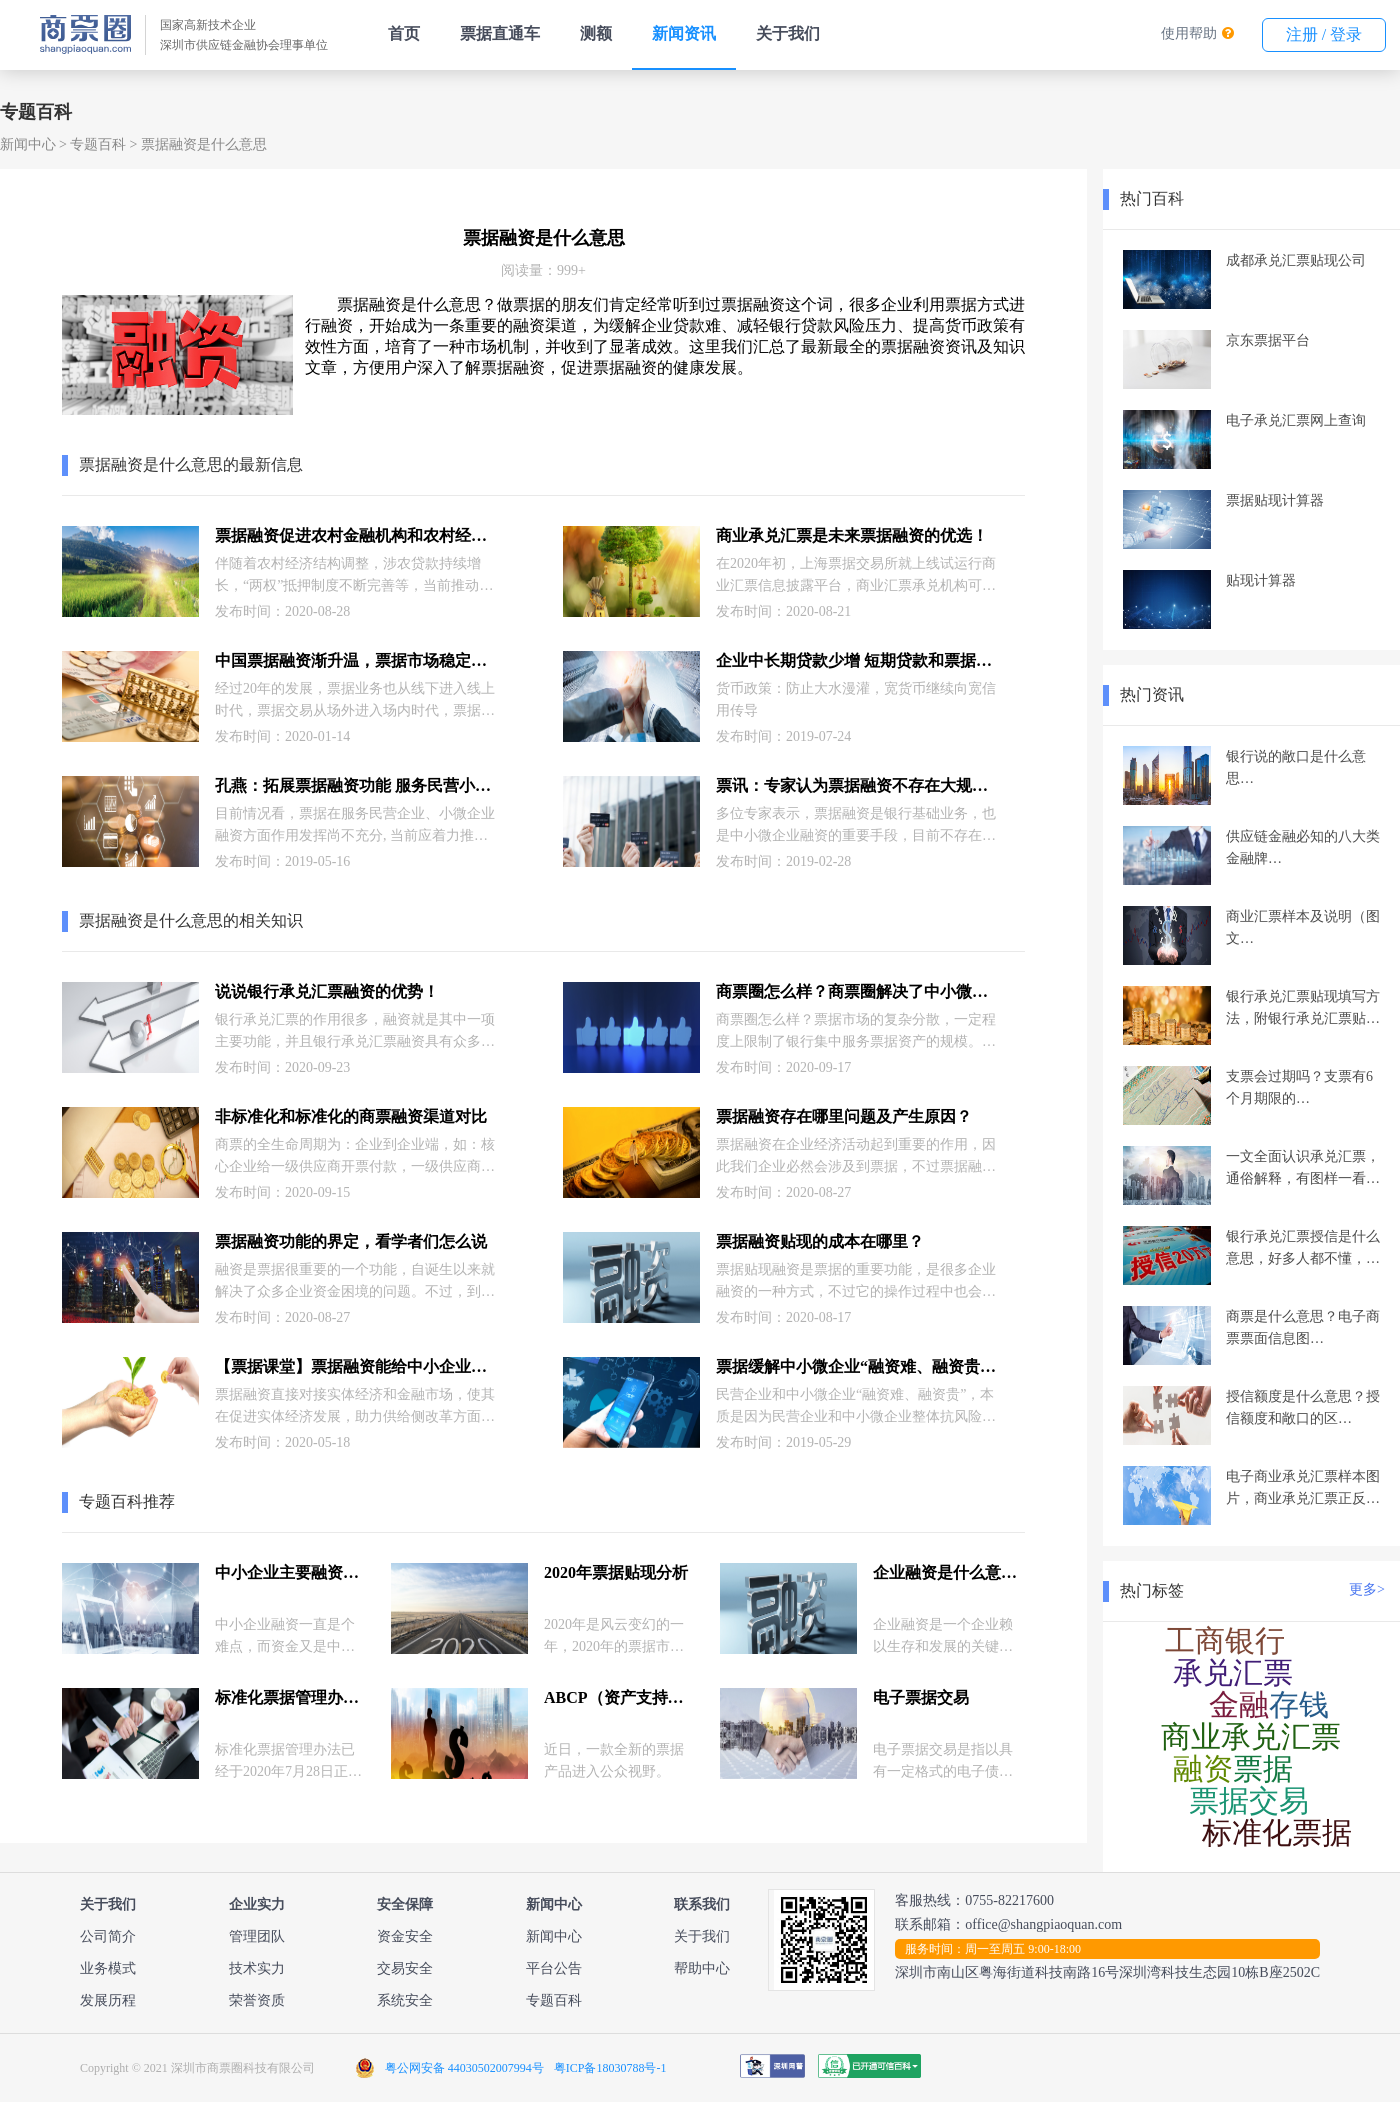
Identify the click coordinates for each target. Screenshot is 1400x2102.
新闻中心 (28, 144)
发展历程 (108, 2000)
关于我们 (788, 33)
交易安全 (405, 1968)
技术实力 (257, 1968)
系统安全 (405, 2000)
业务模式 (108, 1968)
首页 (404, 33)
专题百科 (98, 144)
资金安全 (405, 1936)
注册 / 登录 (1324, 34)
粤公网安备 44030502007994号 (464, 2068)
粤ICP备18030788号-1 (610, 2068)
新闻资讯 (684, 33)
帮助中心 (702, 1968)
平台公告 (554, 1968)
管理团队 (257, 1936)
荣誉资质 (257, 2000)
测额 (596, 33)
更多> (1367, 1589)
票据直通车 (500, 33)
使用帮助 (1189, 33)
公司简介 (108, 1936)
